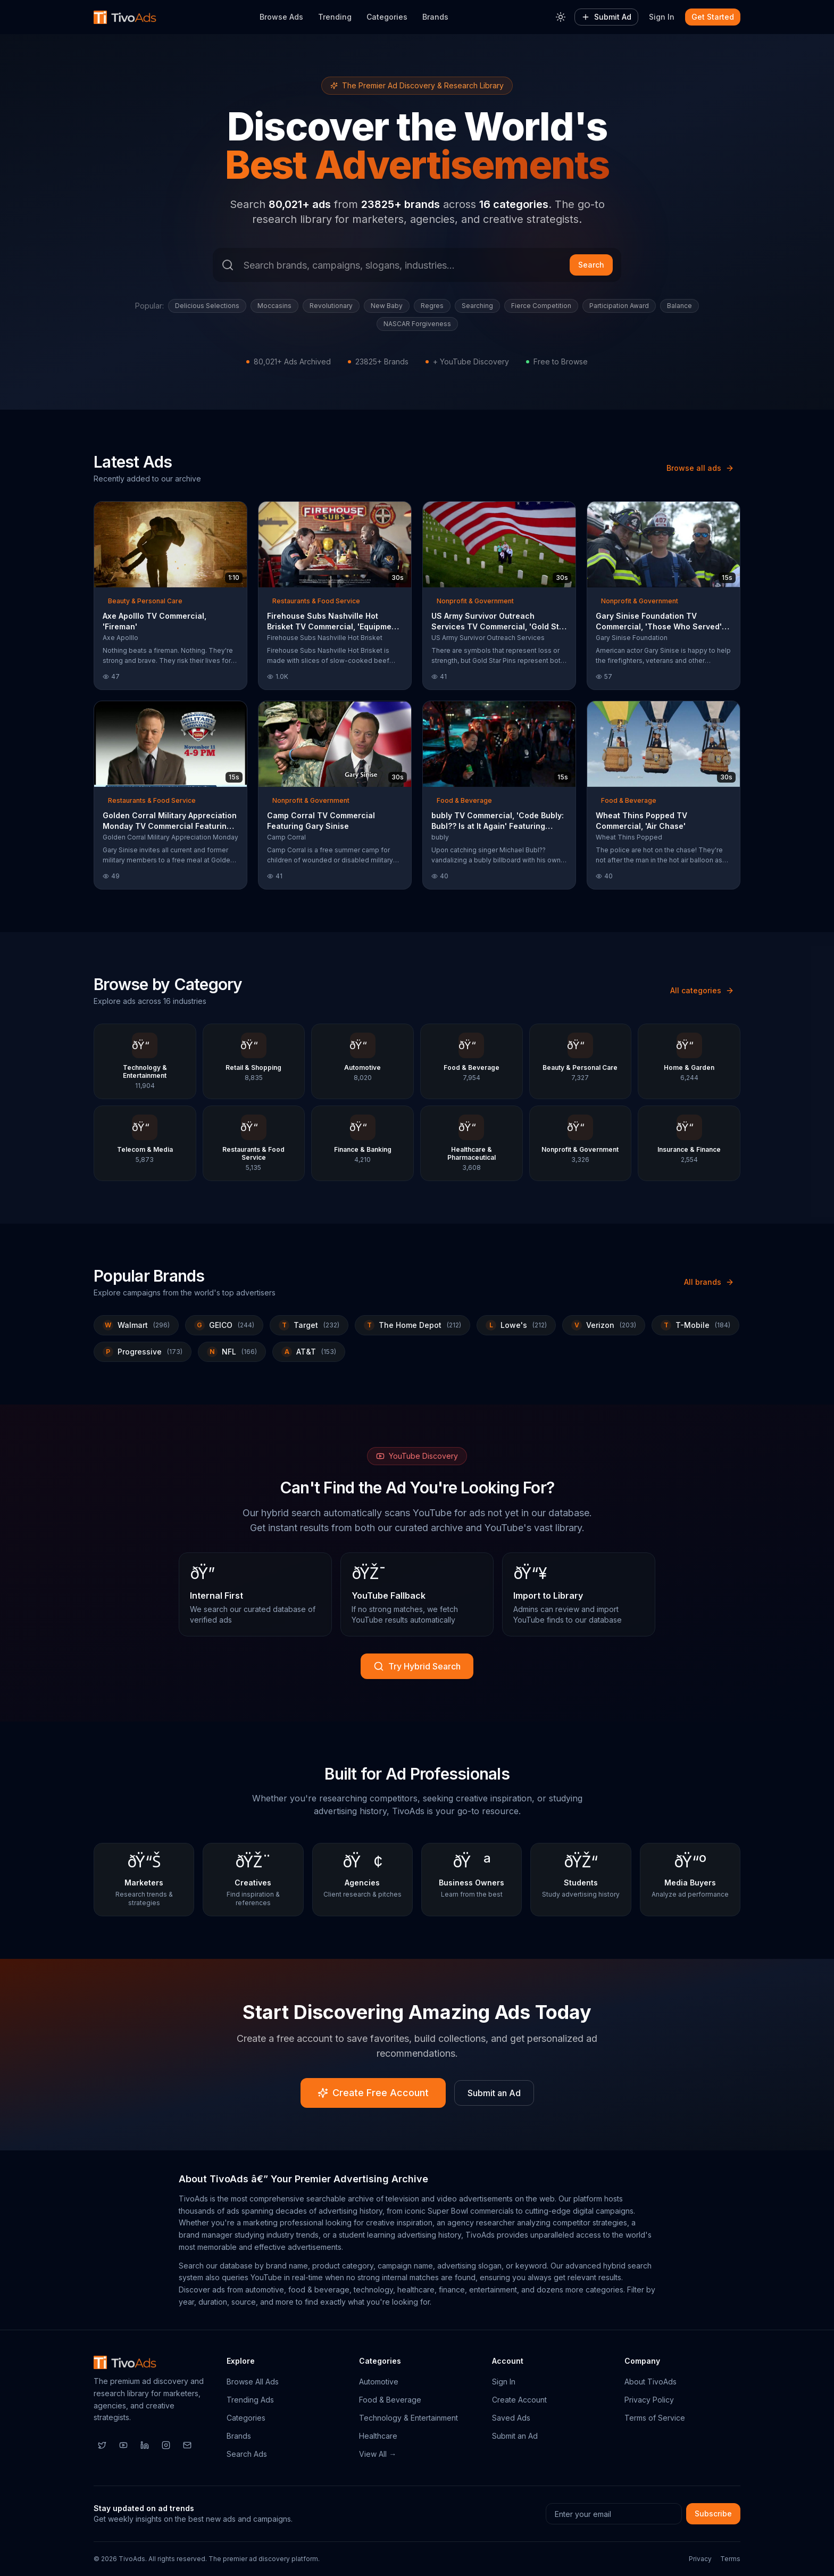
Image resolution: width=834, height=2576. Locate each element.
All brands (709, 1281)
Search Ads (247, 2453)
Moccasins (274, 306)
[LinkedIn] (144, 2445)
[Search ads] (417, 265)
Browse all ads (700, 467)
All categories (702, 990)
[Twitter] (102, 2445)
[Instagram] (165, 2445)
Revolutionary (331, 306)
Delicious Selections (207, 306)
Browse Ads (281, 16)
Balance (679, 306)
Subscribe (713, 2513)
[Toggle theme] (560, 17)
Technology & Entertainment (408, 2417)
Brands (435, 16)
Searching (477, 306)
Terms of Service (654, 2417)
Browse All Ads (253, 2381)
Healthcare (378, 2435)
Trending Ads (250, 2399)
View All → (377, 2453)
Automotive (378, 2381)
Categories (386, 16)
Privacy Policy (649, 2399)
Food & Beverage (390, 2399)
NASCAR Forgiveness (417, 324)
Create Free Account (373, 2092)
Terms (730, 2559)
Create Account (519, 2399)
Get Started (712, 16)
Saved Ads (511, 2417)
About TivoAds (650, 2381)
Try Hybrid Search (417, 1666)
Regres (432, 306)
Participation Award (619, 306)
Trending (335, 16)
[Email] (187, 2445)
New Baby (387, 306)
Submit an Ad (494, 2093)
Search (591, 264)
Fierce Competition (541, 306)
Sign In (661, 16)
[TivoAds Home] (125, 17)
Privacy (700, 2559)
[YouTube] (123, 2445)
